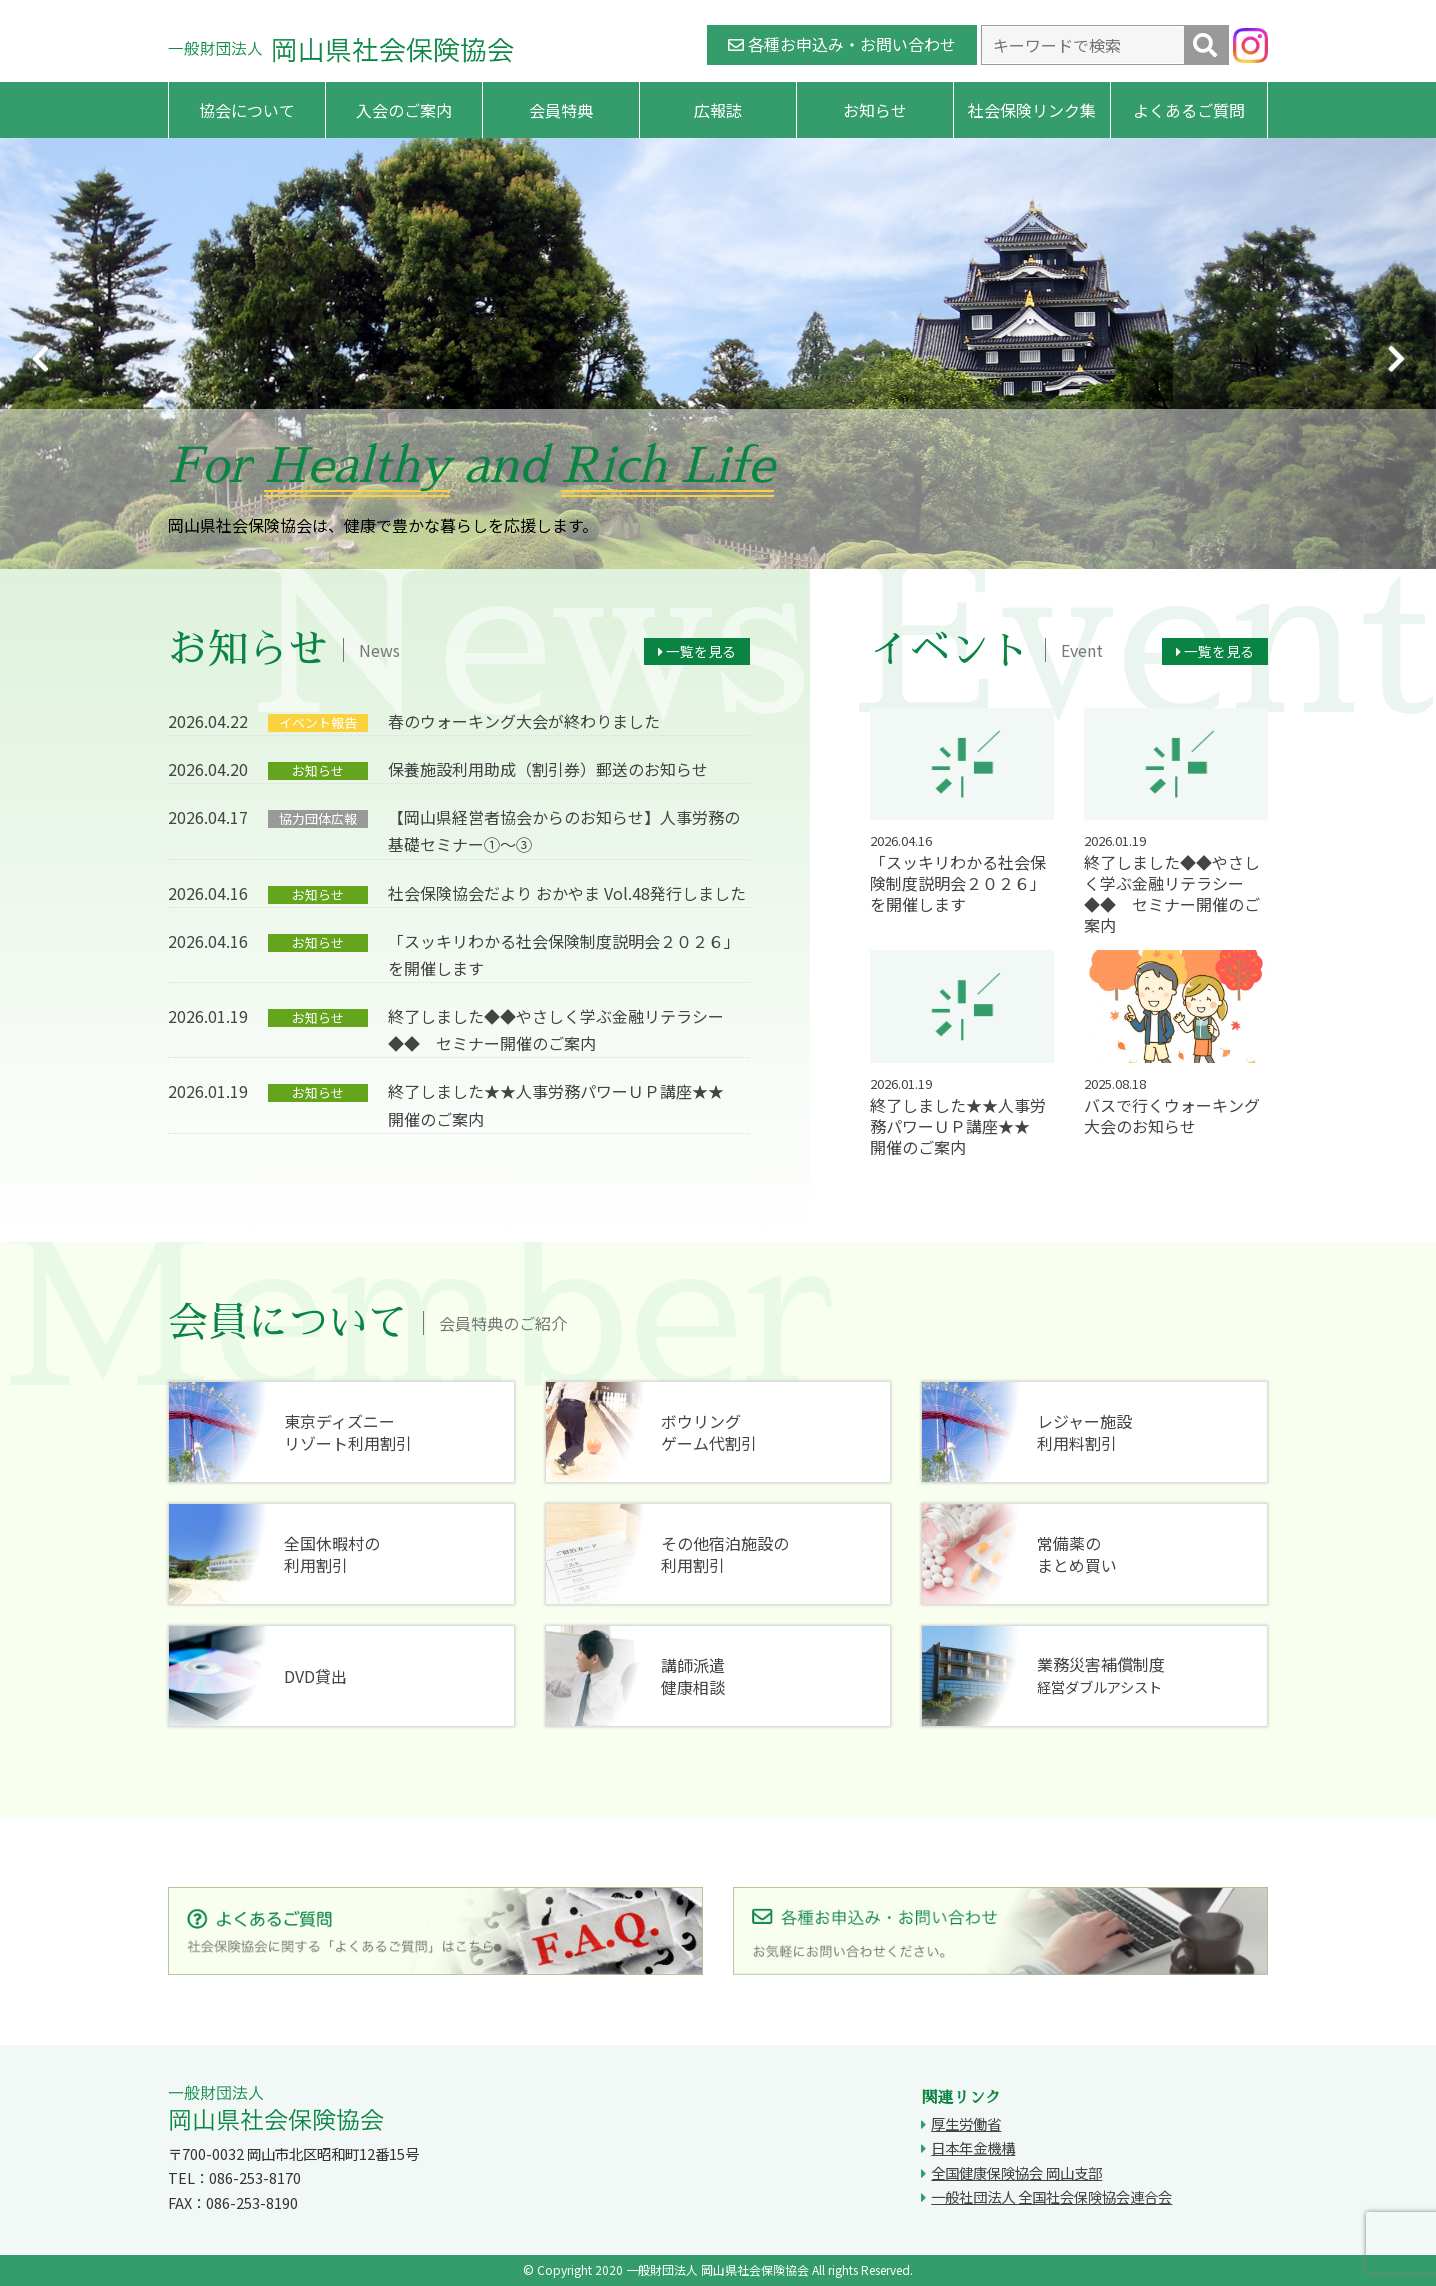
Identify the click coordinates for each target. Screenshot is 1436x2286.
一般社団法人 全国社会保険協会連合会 (1051, 2196)
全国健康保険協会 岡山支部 (1016, 2172)
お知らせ (875, 110)
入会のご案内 (404, 110)
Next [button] (1396, 359)
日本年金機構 (973, 2147)
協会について (247, 110)
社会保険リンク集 (1032, 110)
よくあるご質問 (1189, 110)
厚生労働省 (966, 2123)
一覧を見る (697, 651)
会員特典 (561, 110)
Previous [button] (40, 359)
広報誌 (718, 110)
